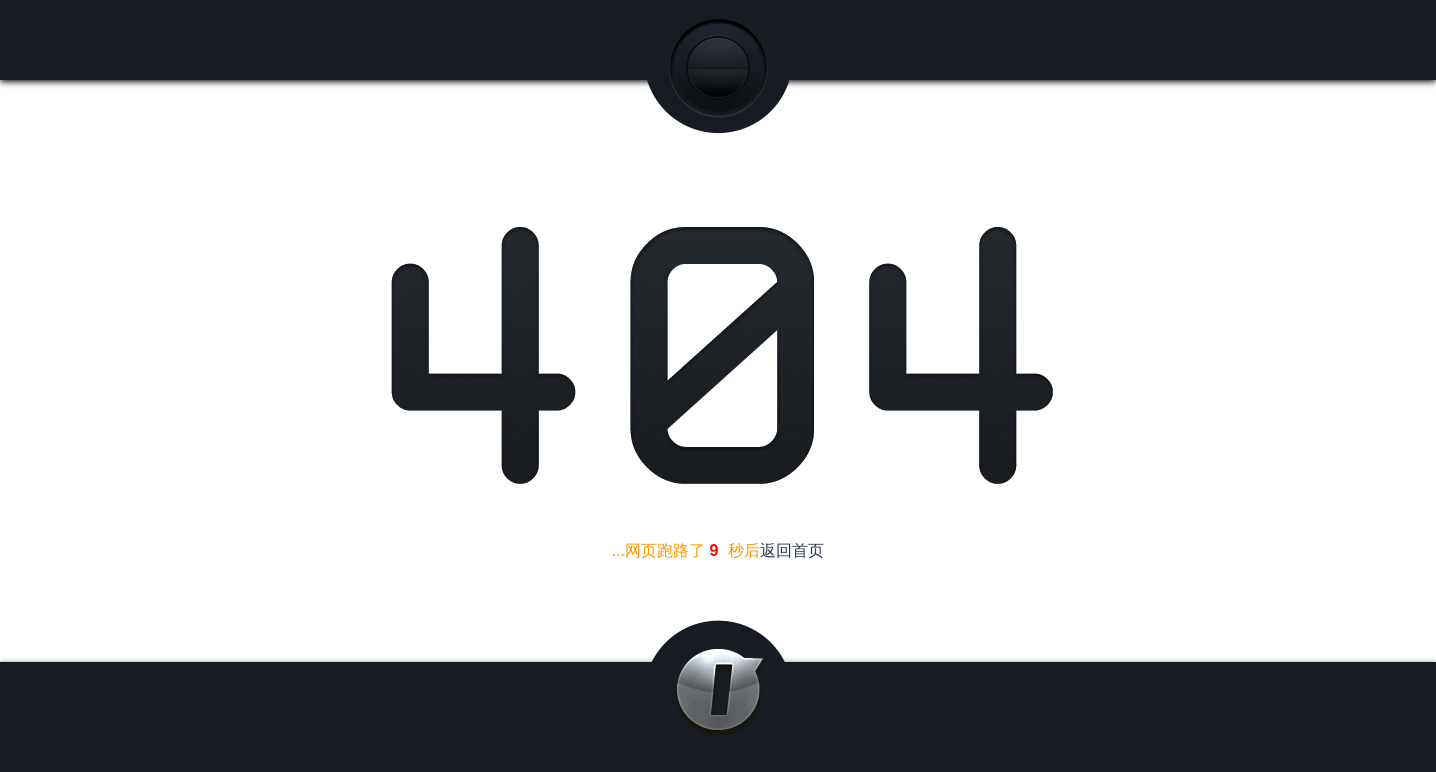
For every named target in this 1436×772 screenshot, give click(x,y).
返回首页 (792, 550)
